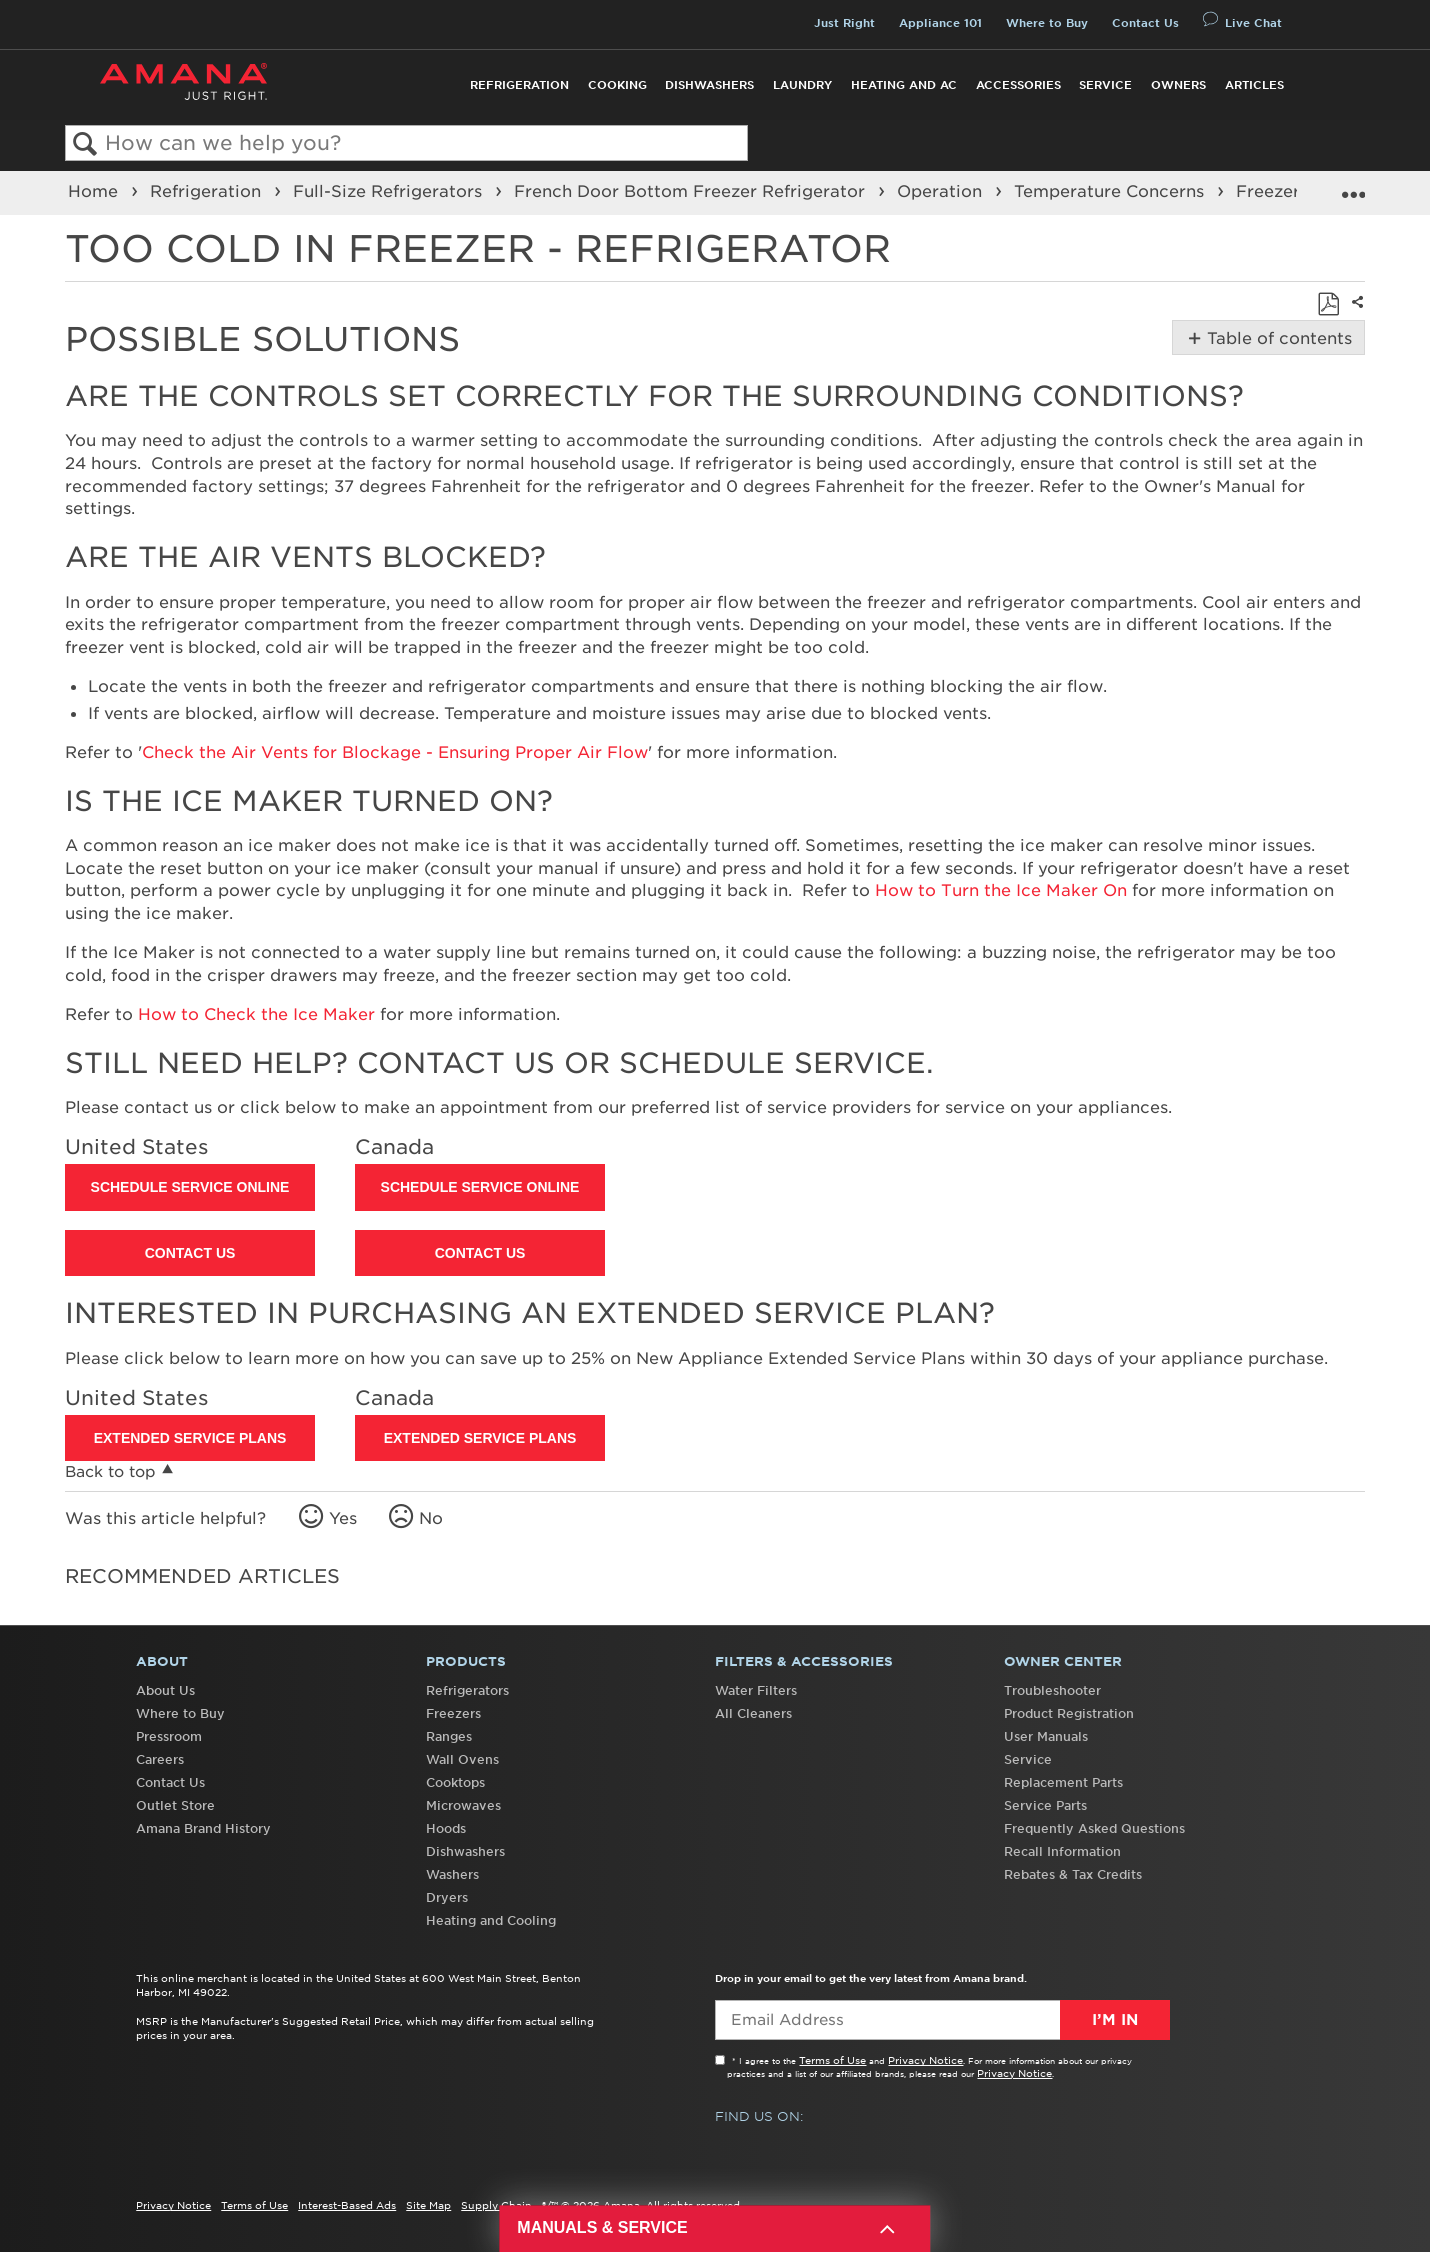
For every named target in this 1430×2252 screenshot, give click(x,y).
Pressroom (169, 1736)
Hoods (446, 1828)
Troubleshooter (1052, 1690)
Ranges (449, 1736)
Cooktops (455, 1782)
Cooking (617, 85)
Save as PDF (1328, 304)
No (431, 1518)
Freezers (453, 1713)
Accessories (1018, 85)
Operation (942, 191)
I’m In (1115, 2020)
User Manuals (1046, 1736)
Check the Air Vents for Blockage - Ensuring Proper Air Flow (395, 752)
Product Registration (1069, 1713)
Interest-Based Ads (347, 2205)
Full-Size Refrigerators (390, 191)
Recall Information (1062, 1851)
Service (1105, 85)
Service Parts (1045, 1805)
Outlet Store (175, 1805)
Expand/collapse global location (1353, 186)
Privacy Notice (925, 2060)
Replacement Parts (1063, 1782)
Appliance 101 (940, 23)
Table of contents (1277, 338)
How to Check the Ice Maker (256, 1014)
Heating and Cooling (491, 1920)
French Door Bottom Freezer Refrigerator (692, 191)
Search (85, 144)
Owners (1178, 85)
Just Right (844, 23)
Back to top (110, 1471)
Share (1355, 315)
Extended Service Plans (190, 1438)
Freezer (1270, 191)
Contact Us (1145, 23)
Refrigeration (519, 85)
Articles (1254, 85)
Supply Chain (496, 2205)
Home (95, 191)
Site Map (428, 2205)
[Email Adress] (942, 2020)
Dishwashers (709, 85)
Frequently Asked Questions (1094, 1828)
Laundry (802, 85)
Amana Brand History (203, 1828)
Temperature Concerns (1111, 191)
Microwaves (463, 1805)
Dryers (447, 1897)
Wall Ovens (462, 1759)
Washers (452, 1874)
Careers (160, 1759)
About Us (165, 1690)
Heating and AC (904, 85)
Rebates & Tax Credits (1073, 1874)
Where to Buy (1047, 23)
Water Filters (756, 1690)
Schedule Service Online (190, 1187)
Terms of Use (832, 2060)
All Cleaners (753, 1713)
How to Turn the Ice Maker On (1001, 890)
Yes (343, 1518)
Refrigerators (467, 1690)
